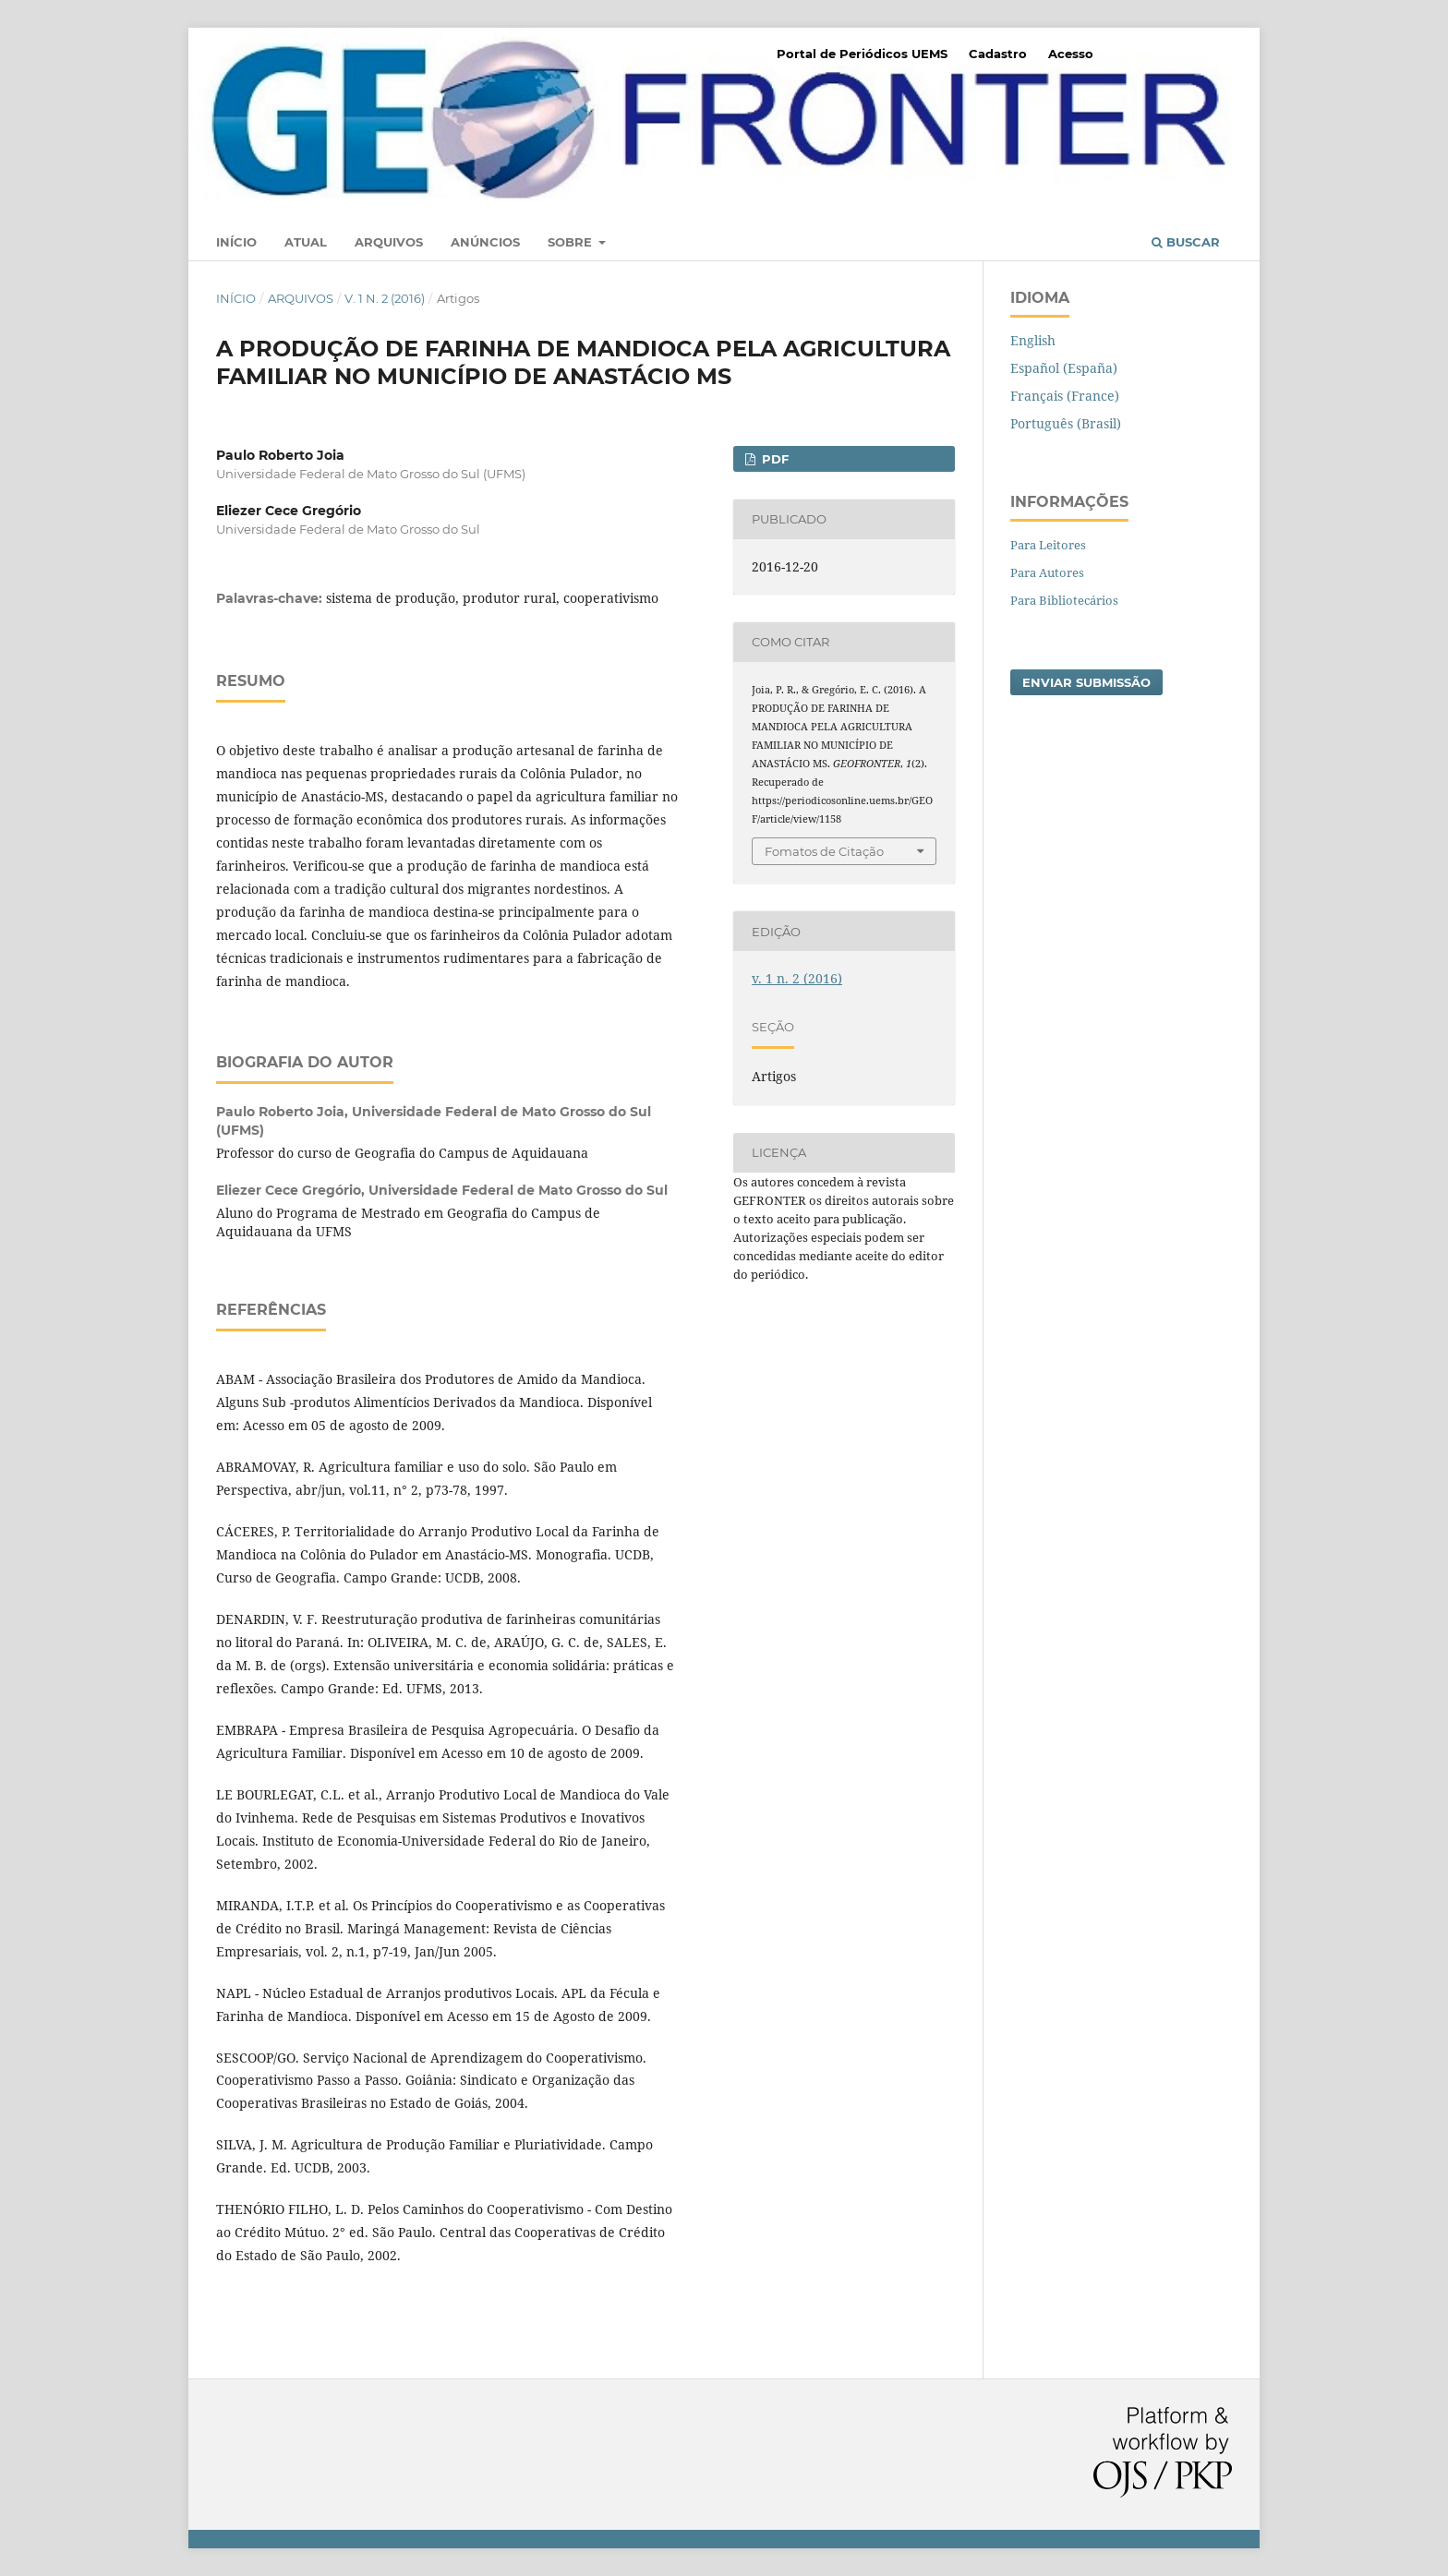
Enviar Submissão (1086, 682)
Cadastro (998, 53)
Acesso (1070, 53)
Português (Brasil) (1065, 423)
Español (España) (1063, 368)
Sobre (572, 242)
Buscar (1186, 242)
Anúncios (485, 242)
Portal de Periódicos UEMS (862, 53)
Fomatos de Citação (824, 851)
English (1033, 340)
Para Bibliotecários (1064, 600)
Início (236, 242)
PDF (773, 458)
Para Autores (1047, 572)
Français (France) (1064, 395)
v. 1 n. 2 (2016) (384, 298)
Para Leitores (1048, 544)
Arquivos (389, 242)
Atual (305, 242)
